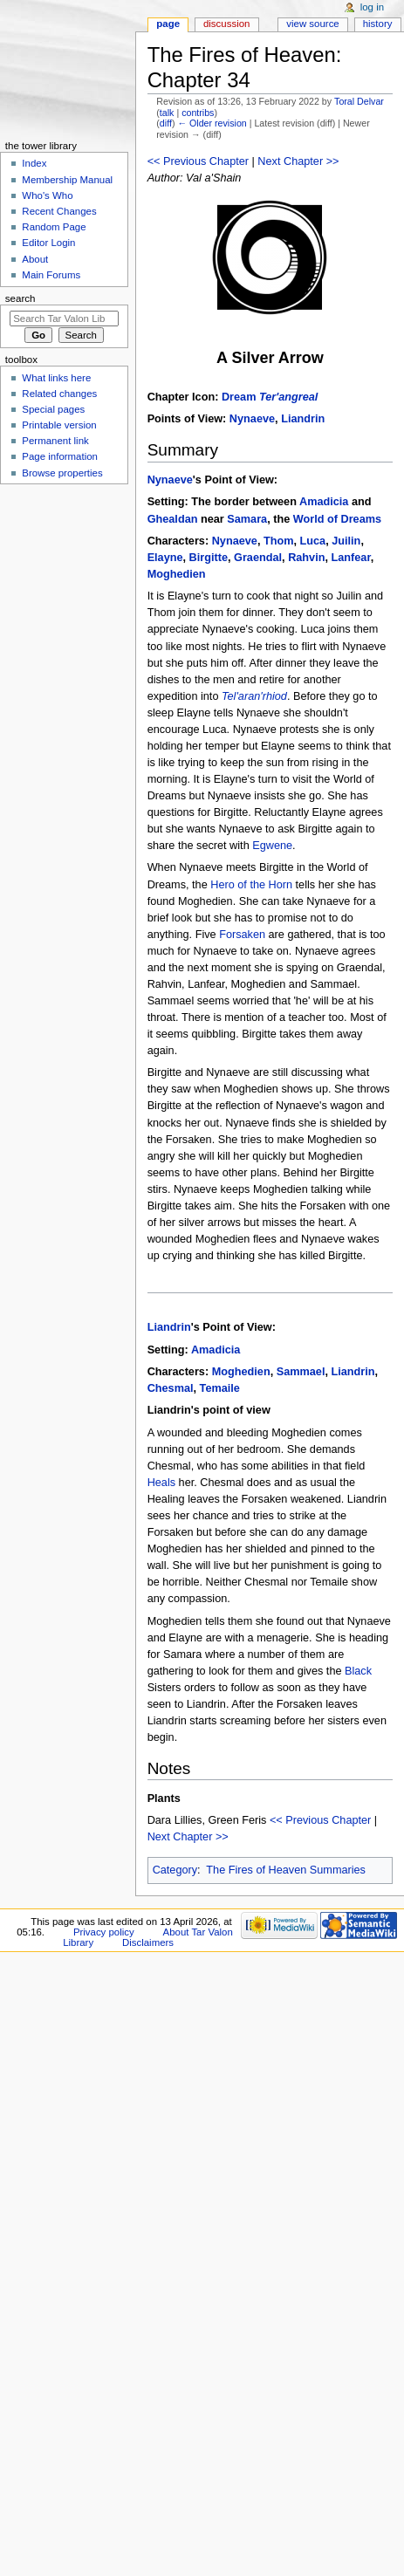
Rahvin (306, 558)
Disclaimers (148, 1942)
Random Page (54, 227)
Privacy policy (103, 1932)
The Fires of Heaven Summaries (286, 1870)
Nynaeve (252, 419)
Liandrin (303, 419)
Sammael (301, 1372)
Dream (270, 397)
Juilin (346, 541)
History (378, 23)
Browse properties (62, 473)
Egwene (272, 845)
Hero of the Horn (251, 885)
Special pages (53, 409)
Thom (279, 541)
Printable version (59, 425)
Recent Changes (59, 211)
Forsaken (242, 934)
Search (20, 298)
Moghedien (176, 574)
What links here (56, 378)
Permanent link (55, 440)
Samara (247, 519)
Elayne (165, 558)
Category (175, 1870)
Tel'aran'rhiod (254, 696)
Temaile (220, 1388)
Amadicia (323, 502)
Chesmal (170, 1388)
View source (312, 23)
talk (167, 112)
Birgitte (208, 558)
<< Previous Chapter (198, 161)
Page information (60, 456)
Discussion (226, 23)
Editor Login (48, 242)
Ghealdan (172, 519)
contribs (197, 112)
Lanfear (351, 558)
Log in (372, 7)
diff (166, 123)
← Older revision (211, 123)
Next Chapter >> (298, 161)
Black (358, 1671)
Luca (313, 541)
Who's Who (47, 195)
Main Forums (51, 275)
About (35, 259)
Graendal (258, 558)
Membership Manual (67, 180)
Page (168, 23)
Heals (161, 1482)
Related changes (59, 393)
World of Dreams (337, 519)
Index (34, 163)
